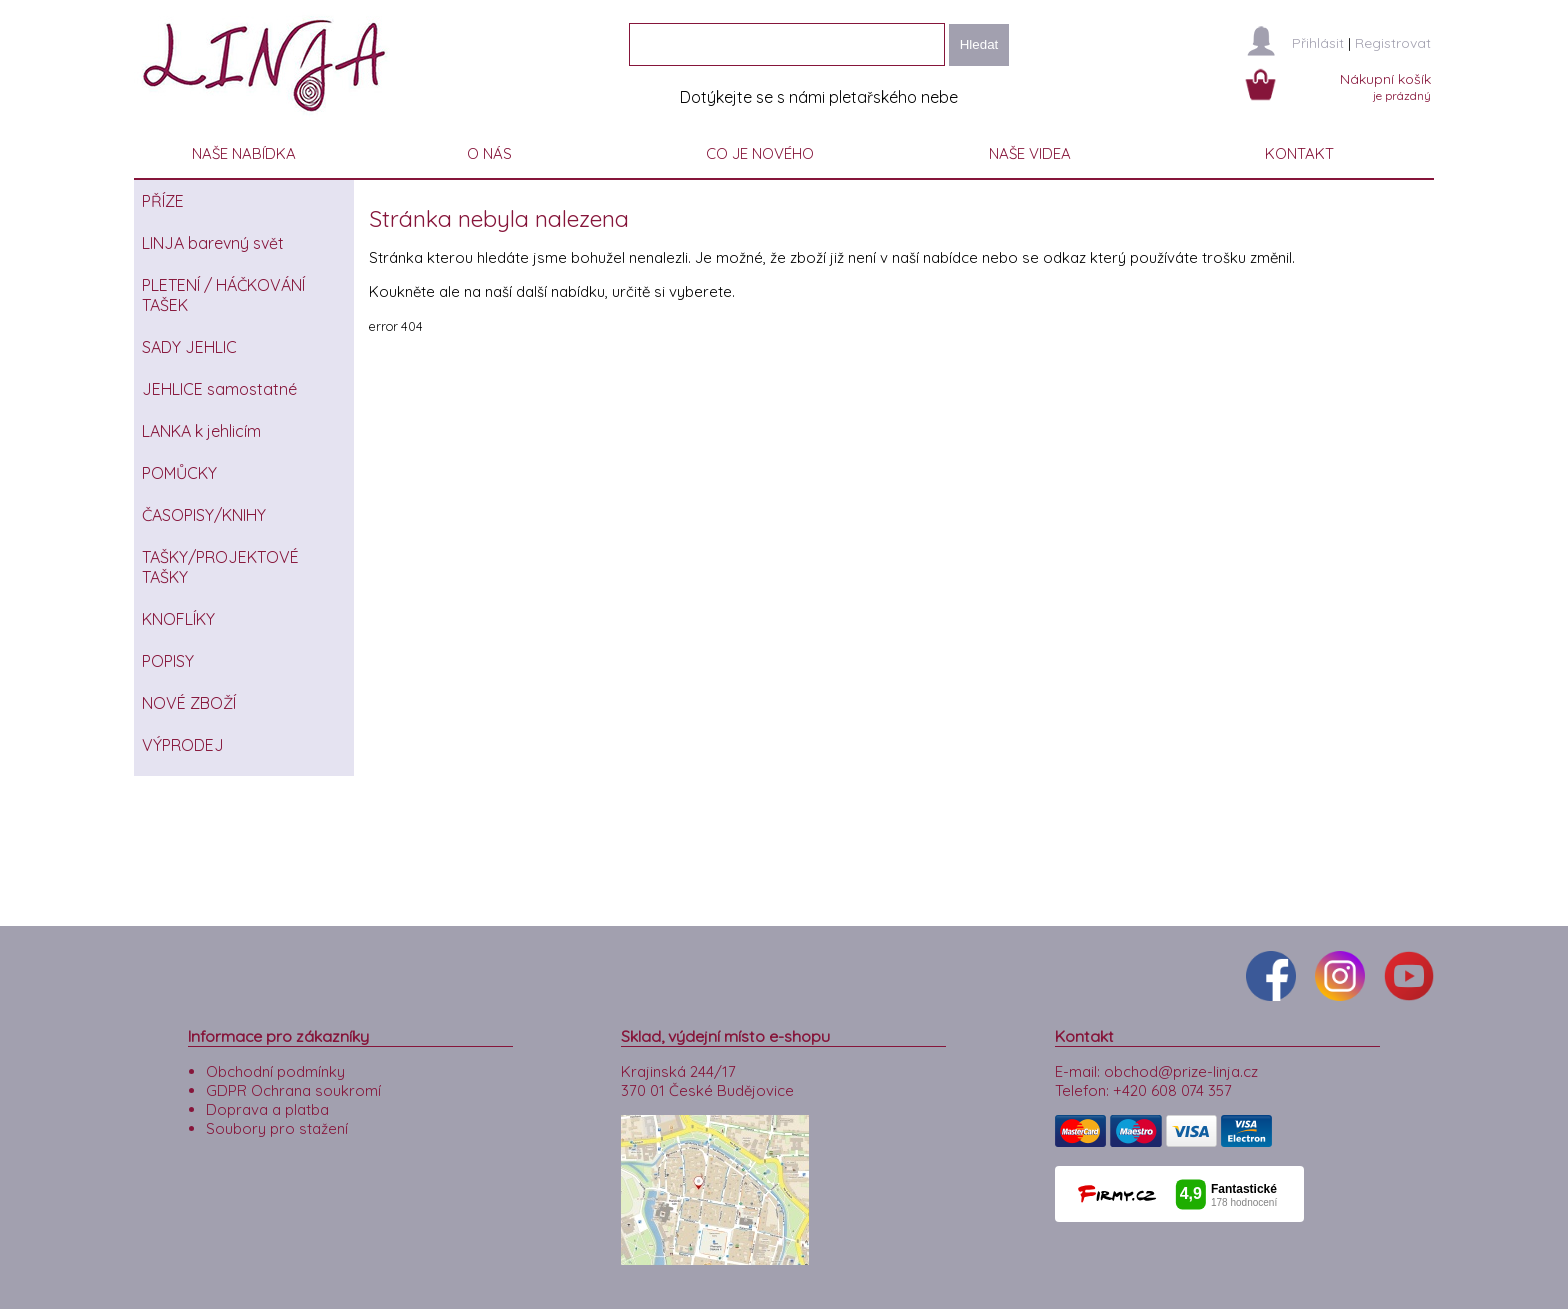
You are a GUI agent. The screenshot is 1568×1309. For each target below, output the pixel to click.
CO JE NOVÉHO (760, 153)
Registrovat (1393, 43)
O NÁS (489, 153)
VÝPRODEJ (183, 745)
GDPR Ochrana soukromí (293, 1090)
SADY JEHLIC (189, 347)
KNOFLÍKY (178, 619)
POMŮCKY (179, 473)
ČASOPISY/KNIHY (204, 515)
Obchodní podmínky (275, 1071)
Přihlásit (1318, 43)
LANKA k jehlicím (201, 431)
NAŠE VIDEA (1030, 153)
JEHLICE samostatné (219, 389)
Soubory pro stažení (277, 1128)
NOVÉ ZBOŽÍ (189, 703)
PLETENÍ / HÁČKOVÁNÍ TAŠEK (223, 295)
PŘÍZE (163, 201)
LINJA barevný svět (213, 243)
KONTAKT (1299, 153)
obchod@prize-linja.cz (1181, 1071)
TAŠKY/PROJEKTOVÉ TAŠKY (220, 567)
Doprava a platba (267, 1109)
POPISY (168, 661)
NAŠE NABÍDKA (244, 153)
